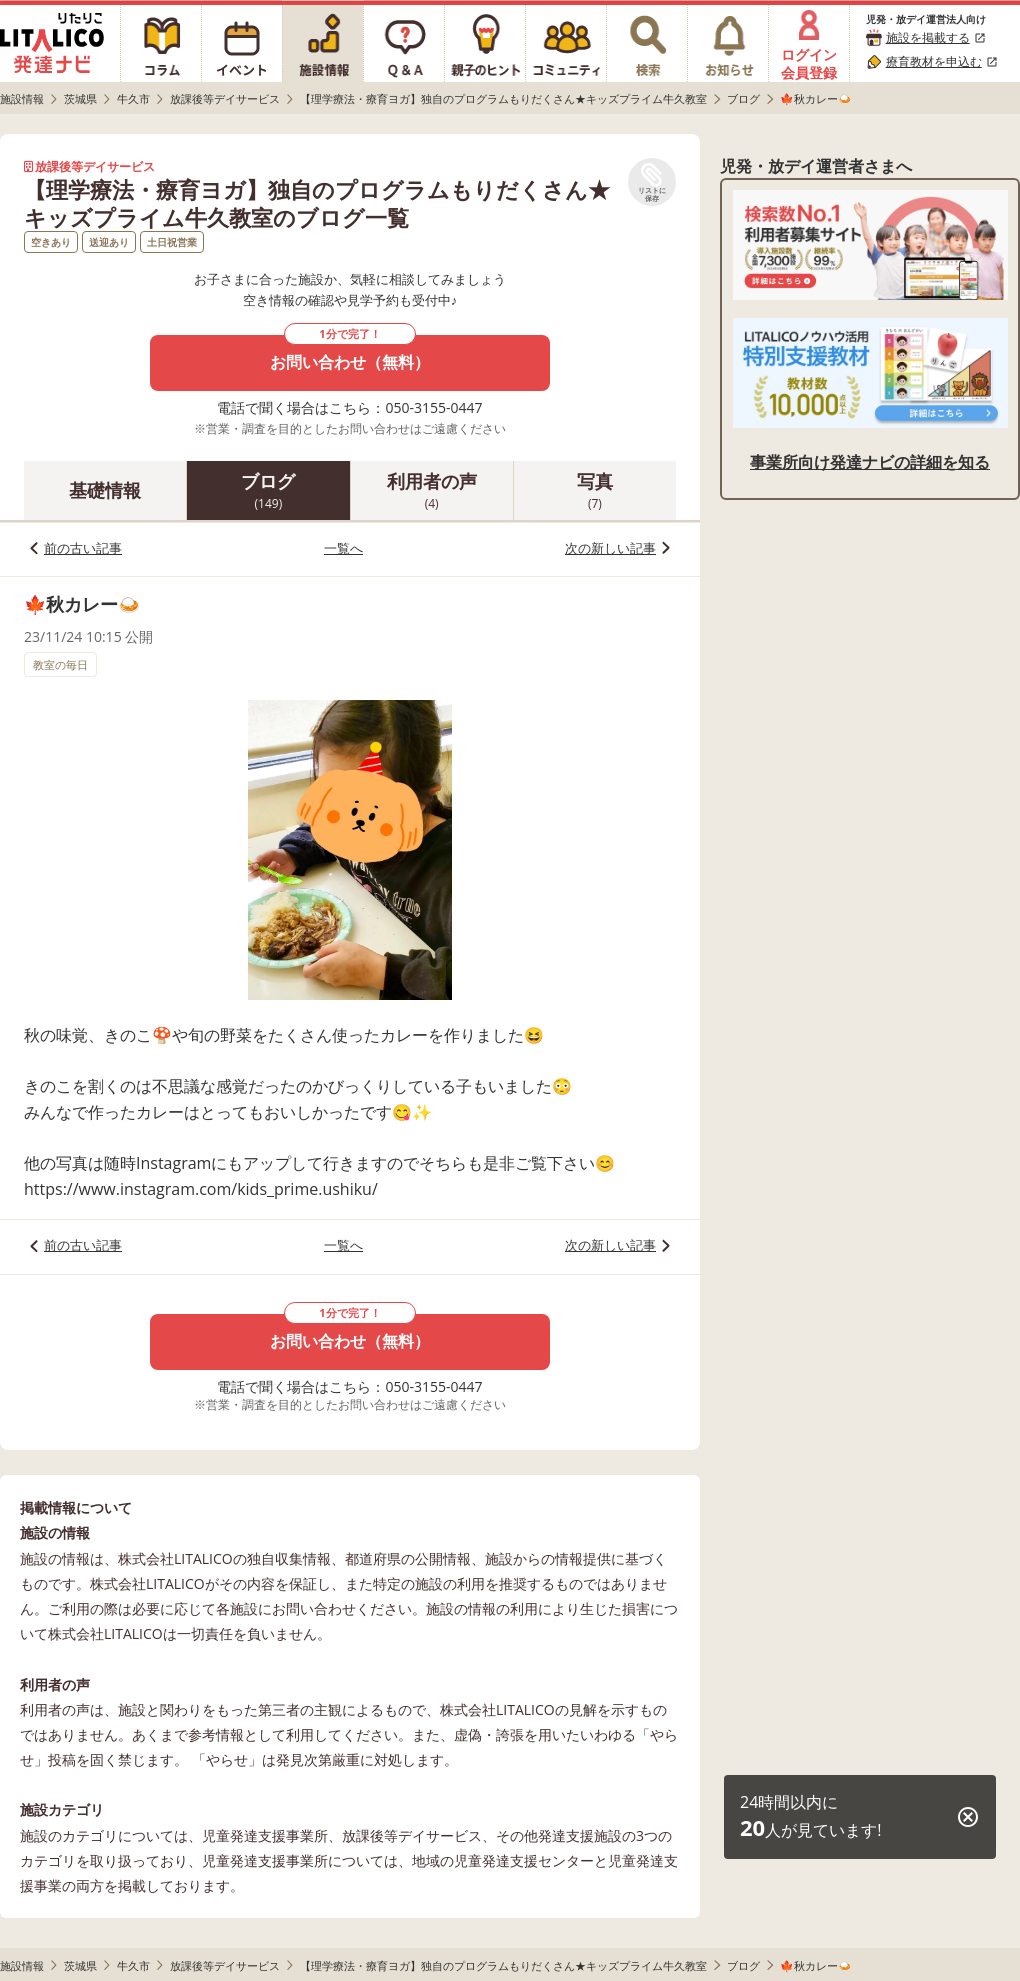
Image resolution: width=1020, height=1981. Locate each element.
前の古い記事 (83, 548)
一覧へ (343, 548)
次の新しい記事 (610, 548)
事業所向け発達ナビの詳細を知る (870, 462)
